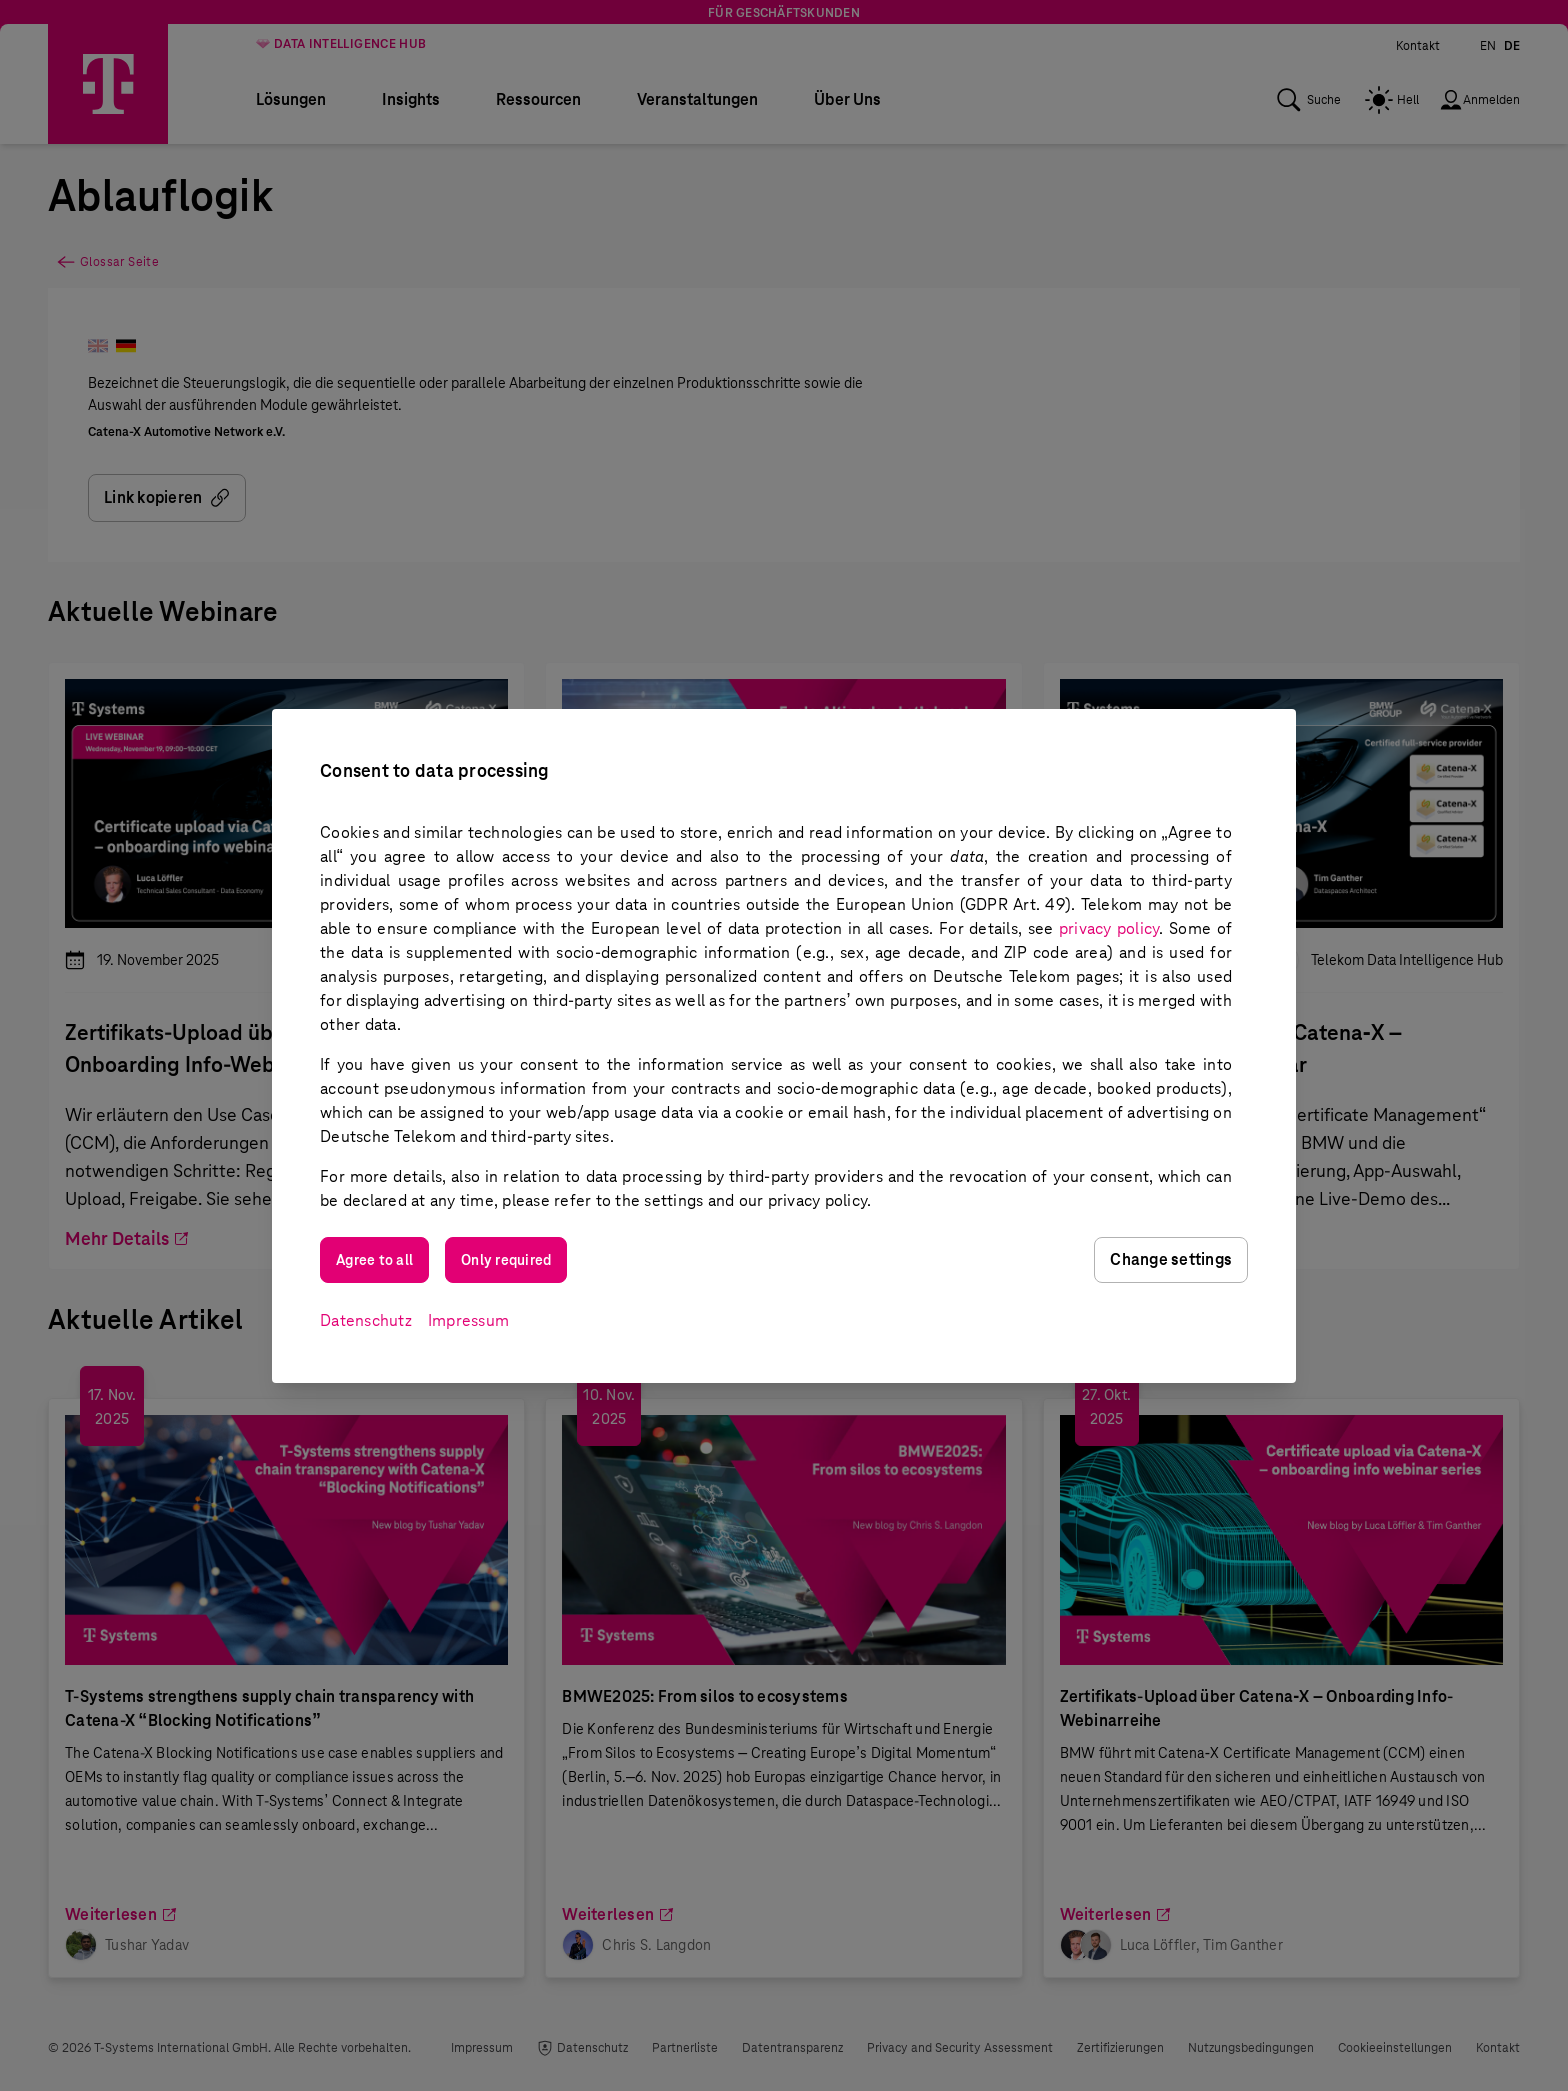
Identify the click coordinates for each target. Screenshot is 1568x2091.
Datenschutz (366, 1320)
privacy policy (1109, 928)
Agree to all (374, 1260)
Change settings (1171, 1259)
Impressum (468, 1320)
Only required (506, 1260)
